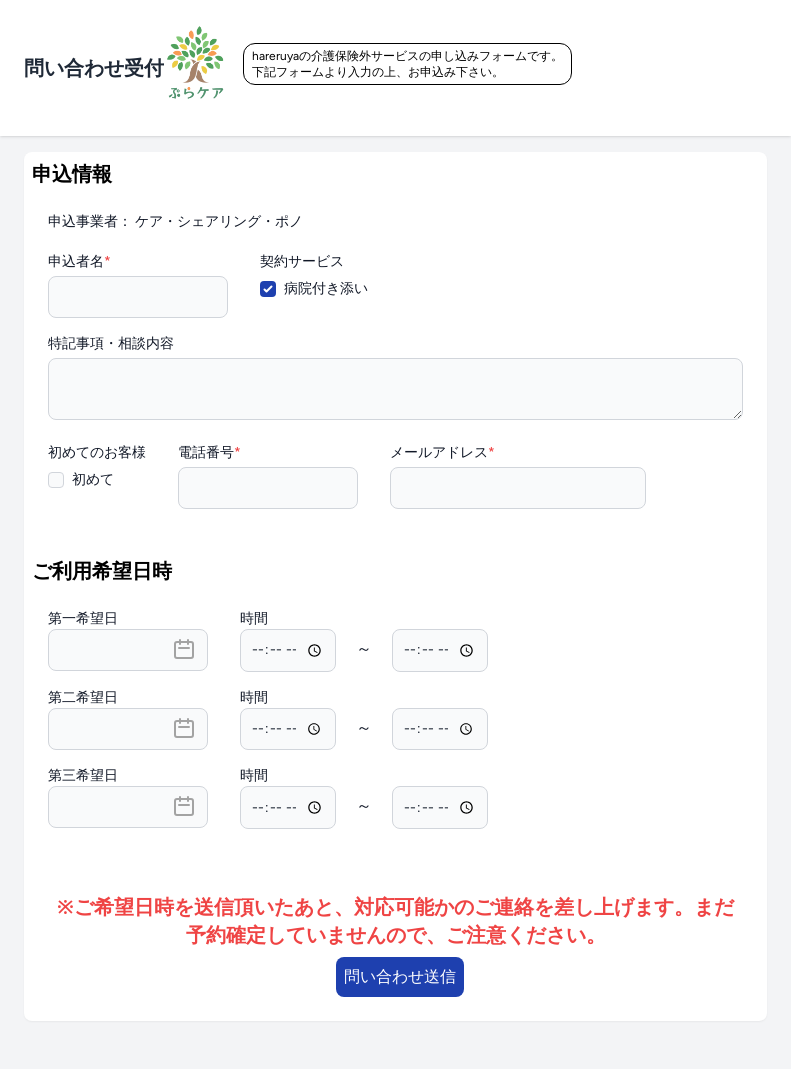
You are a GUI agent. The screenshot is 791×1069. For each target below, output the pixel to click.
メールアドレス (442, 452)
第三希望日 (83, 775)
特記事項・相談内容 (111, 343)
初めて (93, 479)
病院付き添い (326, 288)
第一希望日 (83, 618)
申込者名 (79, 261)
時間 (254, 618)
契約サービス (302, 261)
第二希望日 (83, 697)
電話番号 (209, 452)
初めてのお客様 (97, 452)
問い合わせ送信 (400, 976)
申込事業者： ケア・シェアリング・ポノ (175, 221)
